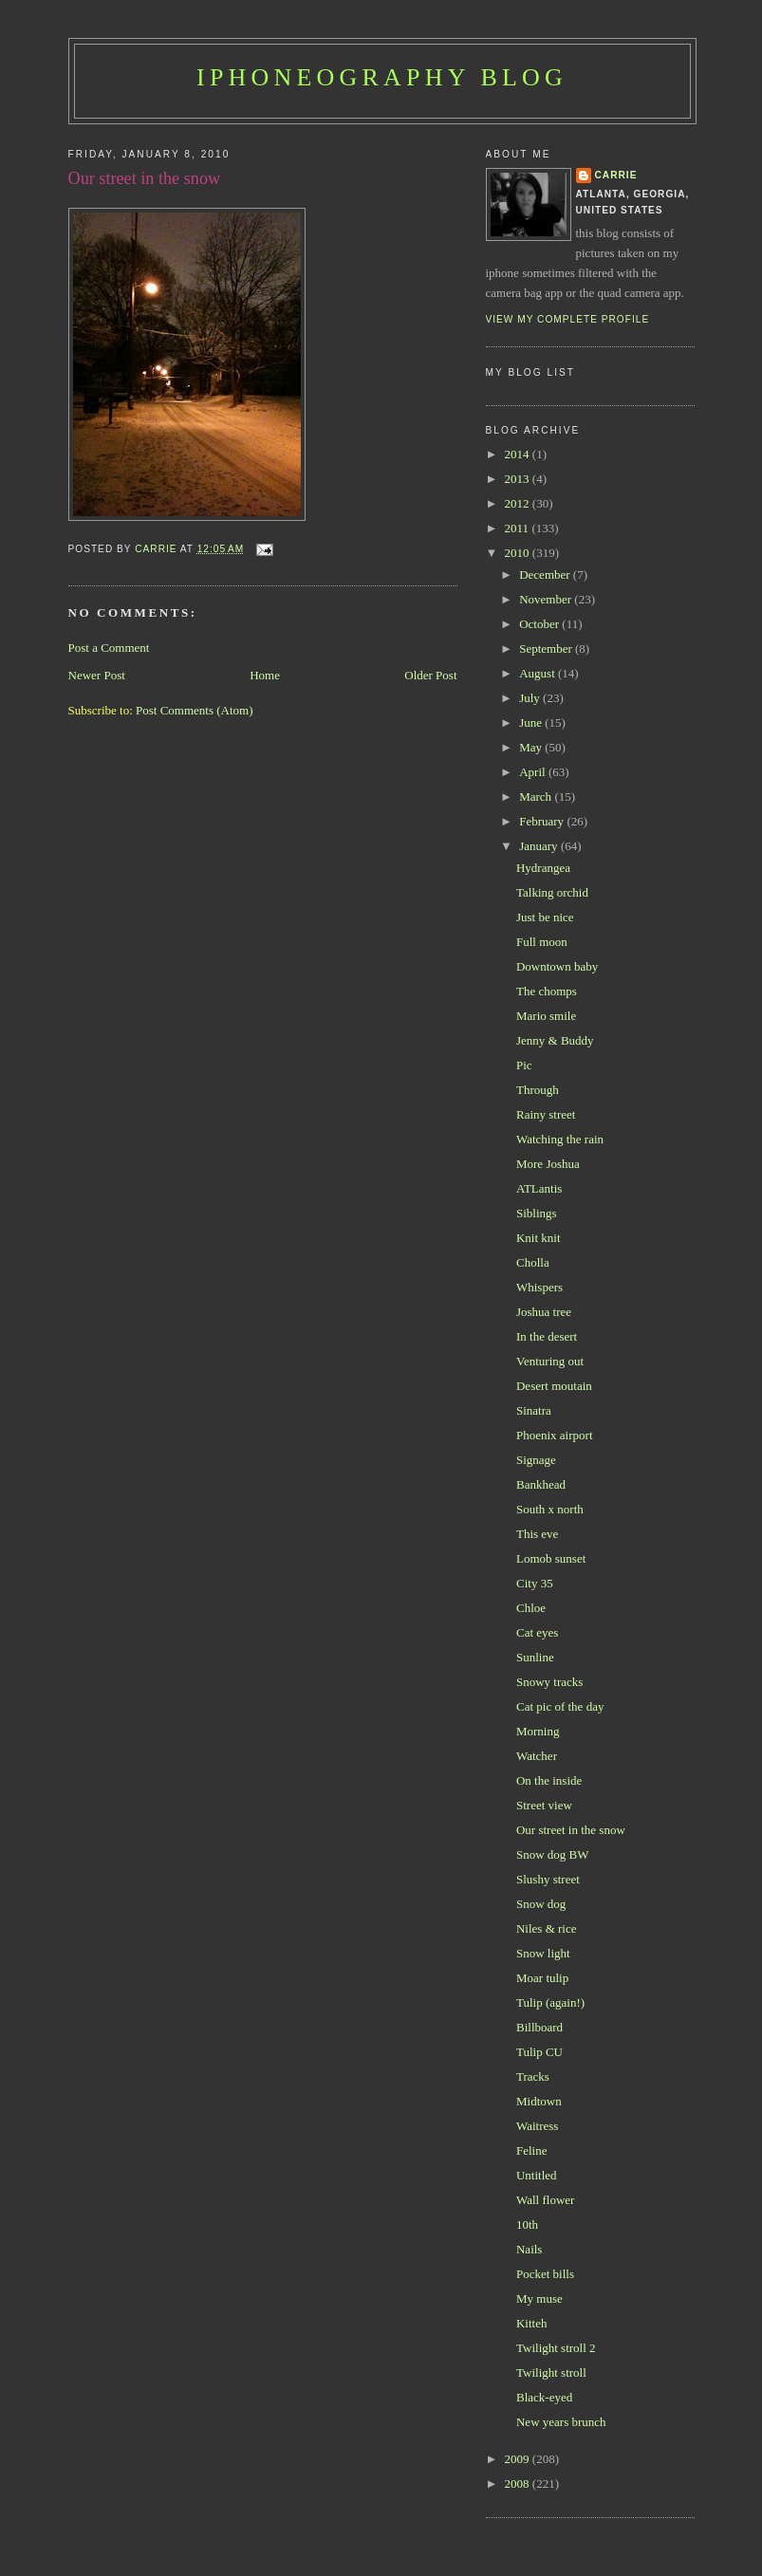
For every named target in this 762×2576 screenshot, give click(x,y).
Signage (536, 1460)
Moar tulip (542, 1978)
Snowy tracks (549, 1682)
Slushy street (548, 1879)
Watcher (536, 1756)
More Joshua (548, 1164)
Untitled (536, 2175)
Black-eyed (544, 2397)
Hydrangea (543, 868)
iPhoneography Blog (381, 77)
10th (527, 2224)
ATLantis (539, 1188)
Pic (524, 1065)
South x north (550, 1509)
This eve (537, 1534)
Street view (544, 1805)
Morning (538, 1731)
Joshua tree (543, 1312)
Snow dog (541, 1904)
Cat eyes (537, 1632)
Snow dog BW (552, 1854)
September (547, 648)
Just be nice (545, 917)
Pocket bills (545, 2274)
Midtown (539, 2101)
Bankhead (541, 1484)
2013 (518, 479)
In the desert (546, 1336)
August (538, 673)
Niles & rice (546, 1928)
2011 (518, 528)
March (536, 796)
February (543, 821)
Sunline (535, 1657)
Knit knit (538, 1238)
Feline (532, 2150)
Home (265, 675)
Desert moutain (554, 1386)
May (532, 747)
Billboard (539, 2027)
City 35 (534, 1583)
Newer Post (96, 675)
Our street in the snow (570, 1830)
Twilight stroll (551, 2372)
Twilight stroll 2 (556, 2348)
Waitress (537, 2126)
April (533, 772)
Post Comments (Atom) (194, 710)
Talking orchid (552, 892)
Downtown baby (557, 966)
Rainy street (545, 1114)
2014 (518, 454)
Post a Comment (109, 647)
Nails (529, 2249)
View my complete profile (568, 319)
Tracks (532, 2076)
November (546, 599)
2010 (518, 553)
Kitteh (532, 2323)
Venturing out (550, 1361)
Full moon (541, 942)
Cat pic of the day (560, 1706)
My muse (539, 2298)
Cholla (532, 1262)
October (540, 624)
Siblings (536, 1213)
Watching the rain (560, 1139)
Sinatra (533, 1410)
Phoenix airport (554, 1435)
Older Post (430, 675)
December (546, 574)
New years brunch (561, 2422)
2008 (518, 2483)
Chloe (531, 1608)
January (540, 846)
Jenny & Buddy (555, 1040)
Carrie (616, 175)
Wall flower (545, 2200)
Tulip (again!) (550, 2002)
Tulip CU (539, 2052)
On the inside (549, 1780)
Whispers (539, 1287)
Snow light (543, 1953)
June (532, 722)
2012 (518, 503)
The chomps (546, 991)
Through (537, 1090)
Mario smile (546, 1016)
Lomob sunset (550, 1558)
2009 (518, 2459)
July (531, 698)
